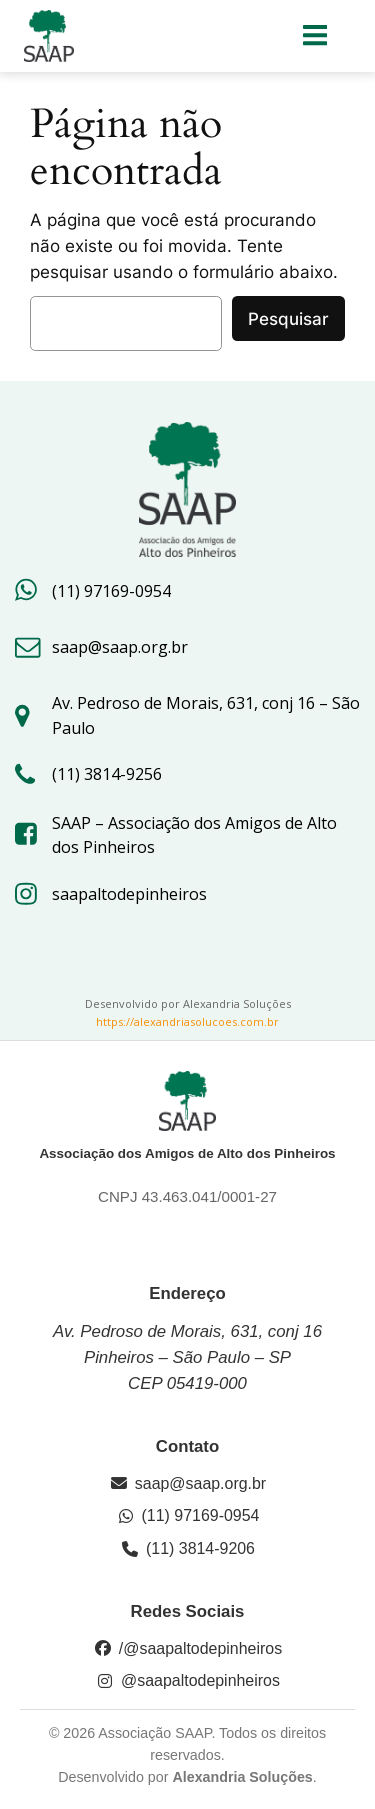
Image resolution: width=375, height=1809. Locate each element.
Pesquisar (288, 319)
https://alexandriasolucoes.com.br (187, 1021)
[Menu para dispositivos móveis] (315, 36)
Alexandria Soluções (242, 1777)
